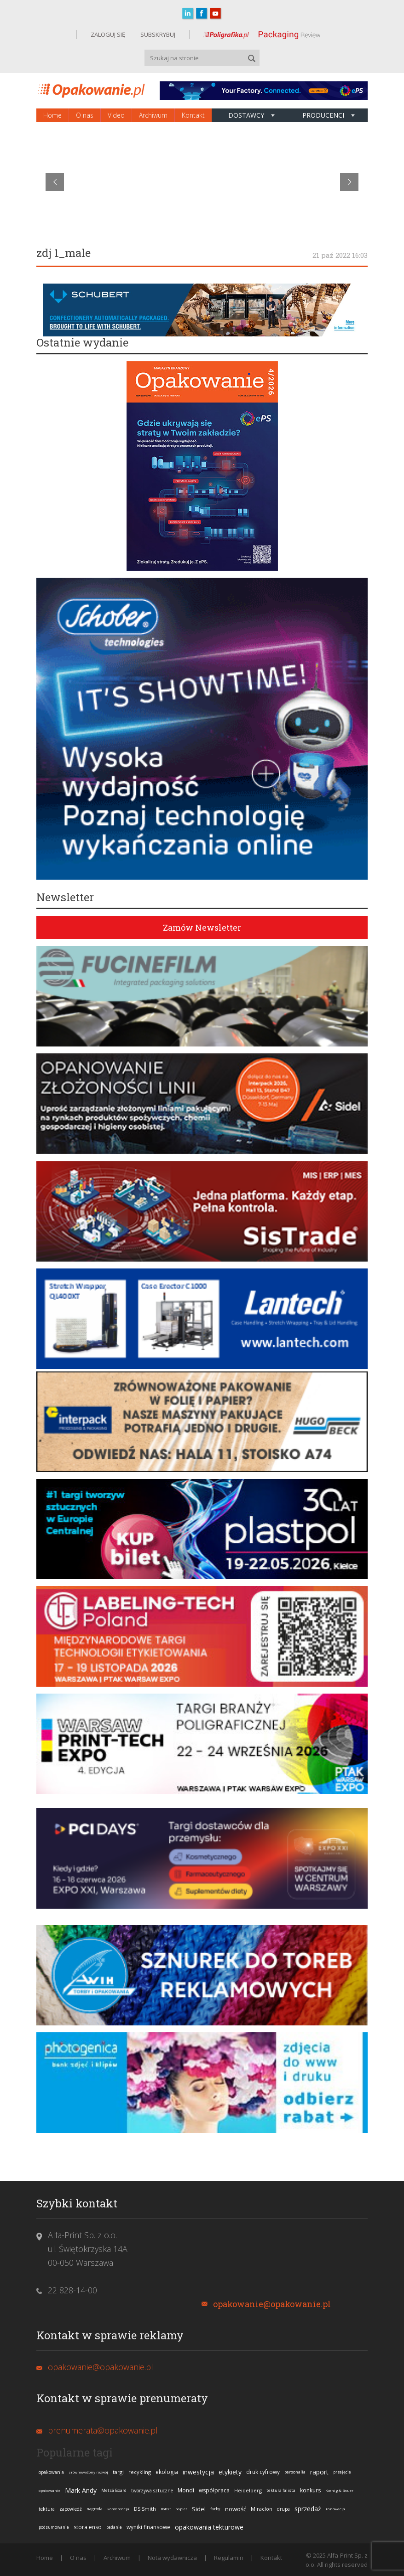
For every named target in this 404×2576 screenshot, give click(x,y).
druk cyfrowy (263, 2472)
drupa (283, 2509)
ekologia (167, 2472)
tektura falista (280, 2490)
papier (181, 2508)
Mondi (186, 2490)
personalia (295, 2472)
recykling (139, 2471)
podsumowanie (54, 2527)
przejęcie (342, 2472)
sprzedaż (307, 2508)
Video (116, 115)
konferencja (118, 2508)
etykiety (230, 2472)
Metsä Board (114, 2490)
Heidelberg (248, 2490)
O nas (84, 115)
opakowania (51, 2472)
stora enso (88, 2527)
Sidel (199, 2509)
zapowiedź (70, 2509)
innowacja (335, 2508)
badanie (114, 2527)
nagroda (95, 2509)
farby (215, 2509)
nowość (235, 2509)
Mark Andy (81, 2490)
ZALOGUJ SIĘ (108, 34)
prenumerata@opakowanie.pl (103, 2430)
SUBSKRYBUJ (157, 34)
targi (118, 2471)
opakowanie (49, 2490)
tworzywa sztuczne (152, 2490)
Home (52, 115)
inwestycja (198, 2472)
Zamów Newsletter (202, 927)
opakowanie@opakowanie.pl (272, 2303)
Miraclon (261, 2508)
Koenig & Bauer (339, 2490)
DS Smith (145, 2508)
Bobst (166, 2508)
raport (319, 2472)
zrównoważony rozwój (88, 2471)
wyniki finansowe (148, 2527)
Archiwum (153, 115)
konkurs (310, 2490)
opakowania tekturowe (209, 2527)
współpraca (214, 2490)
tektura (47, 2509)
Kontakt (193, 115)
